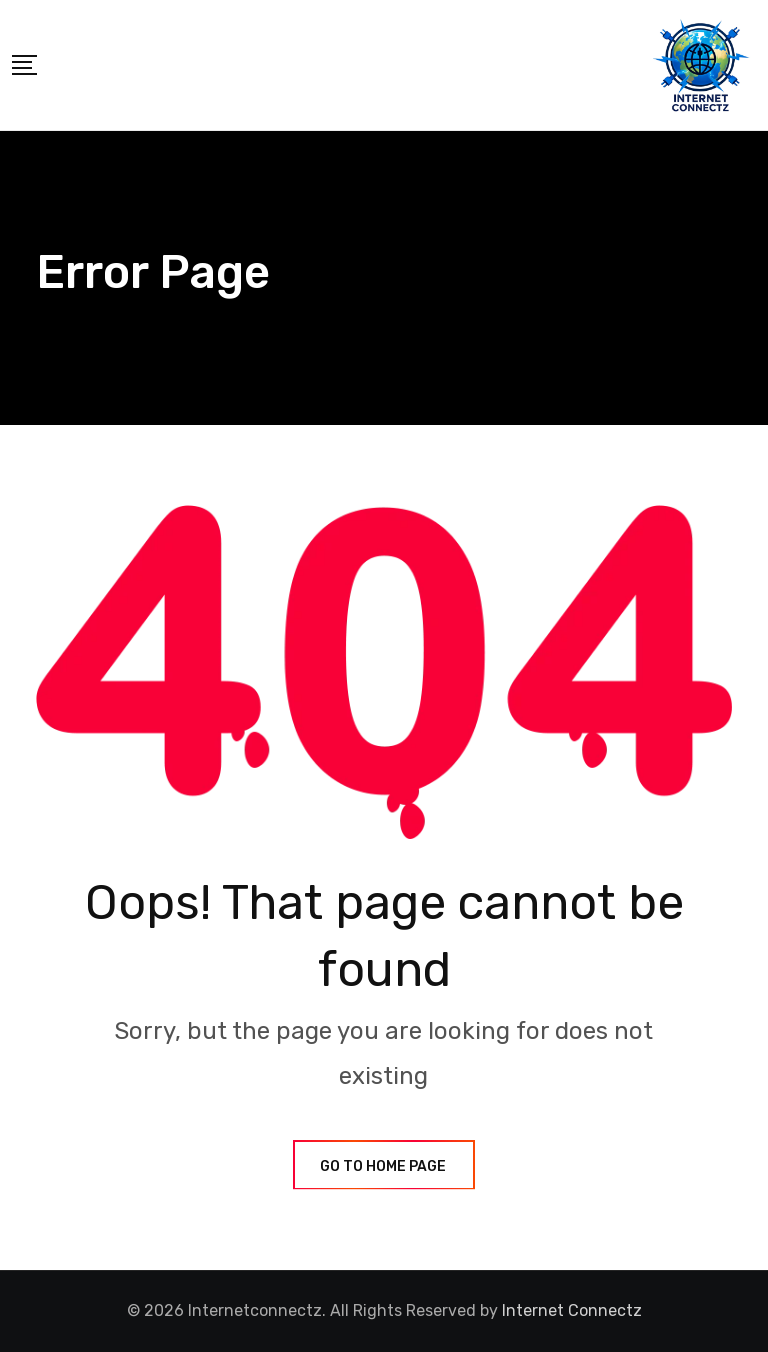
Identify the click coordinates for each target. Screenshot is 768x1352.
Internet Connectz (572, 1310)
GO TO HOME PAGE (384, 1166)
